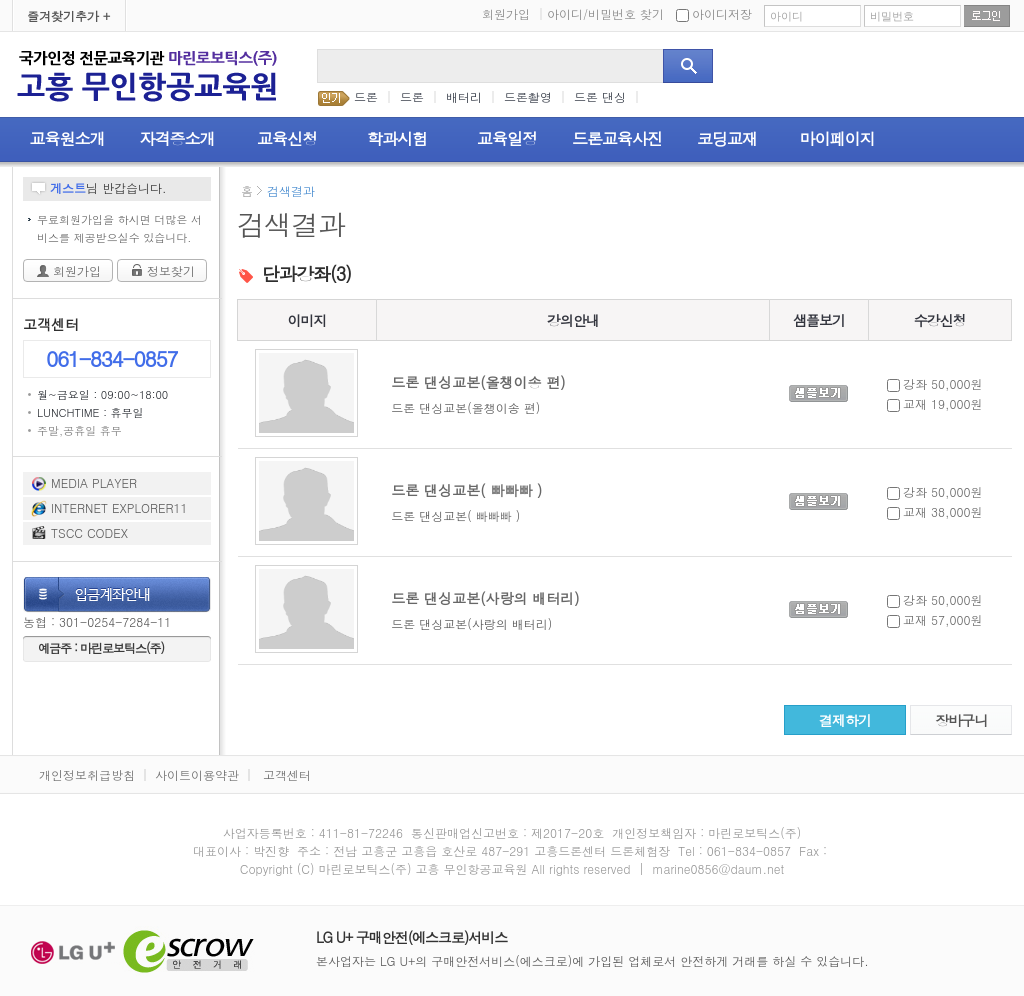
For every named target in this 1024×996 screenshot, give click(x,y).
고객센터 (287, 774)
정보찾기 (171, 270)
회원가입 (513, 13)
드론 (366, 96)
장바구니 (961, 720)
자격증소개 (177, 138)
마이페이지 (837, 138)
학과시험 (397, 138)
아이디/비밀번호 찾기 (605, 13)
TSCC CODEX (89, 532)
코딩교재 (727, 138)
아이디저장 (714, 13)
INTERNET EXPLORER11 (119, 507)
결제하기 (845, 720)
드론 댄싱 (600, 96)
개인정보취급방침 (87, 774)
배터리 (464, 96)
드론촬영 (528, 96)
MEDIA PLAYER (94, 482)
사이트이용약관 (197, 774)
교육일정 (507, 138)
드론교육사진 (617, 138)
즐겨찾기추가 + (68, 15)
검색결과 (291, 190)
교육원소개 (67, 138)
